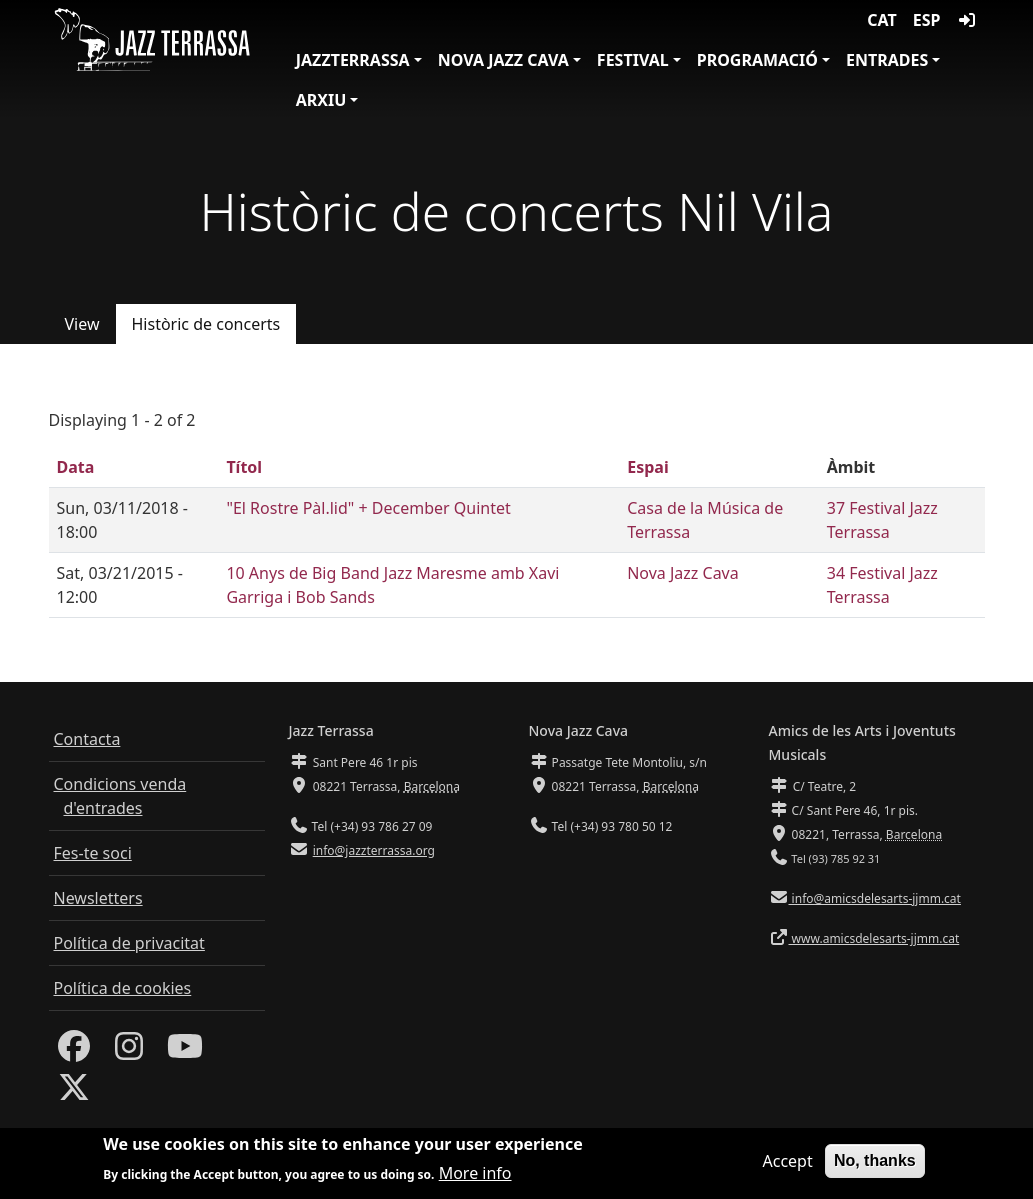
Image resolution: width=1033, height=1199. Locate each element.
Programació (757, 60)
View (82, 324)
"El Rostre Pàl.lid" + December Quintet (368, 508)
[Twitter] (74, 1093)
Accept (787, 1167)
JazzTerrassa (353, 60)
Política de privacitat (129, 943)
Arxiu (321, 100)
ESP (927, 20)
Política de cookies (123, 988)
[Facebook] (74, 1052)
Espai (647, 467)
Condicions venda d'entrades (120, 796)
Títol (244, 467)
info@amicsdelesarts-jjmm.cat (875, 898)
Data (76, 467)
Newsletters (98, 898)
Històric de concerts (206, 324)
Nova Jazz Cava (503, 60)
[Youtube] (185, 1052)
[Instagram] (129, 1052)
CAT (881, 20)
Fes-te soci (93, 853)
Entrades (887, 60)
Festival (633, 60)
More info (475, 1178)
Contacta (87, 739)
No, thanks (875, 1166)
